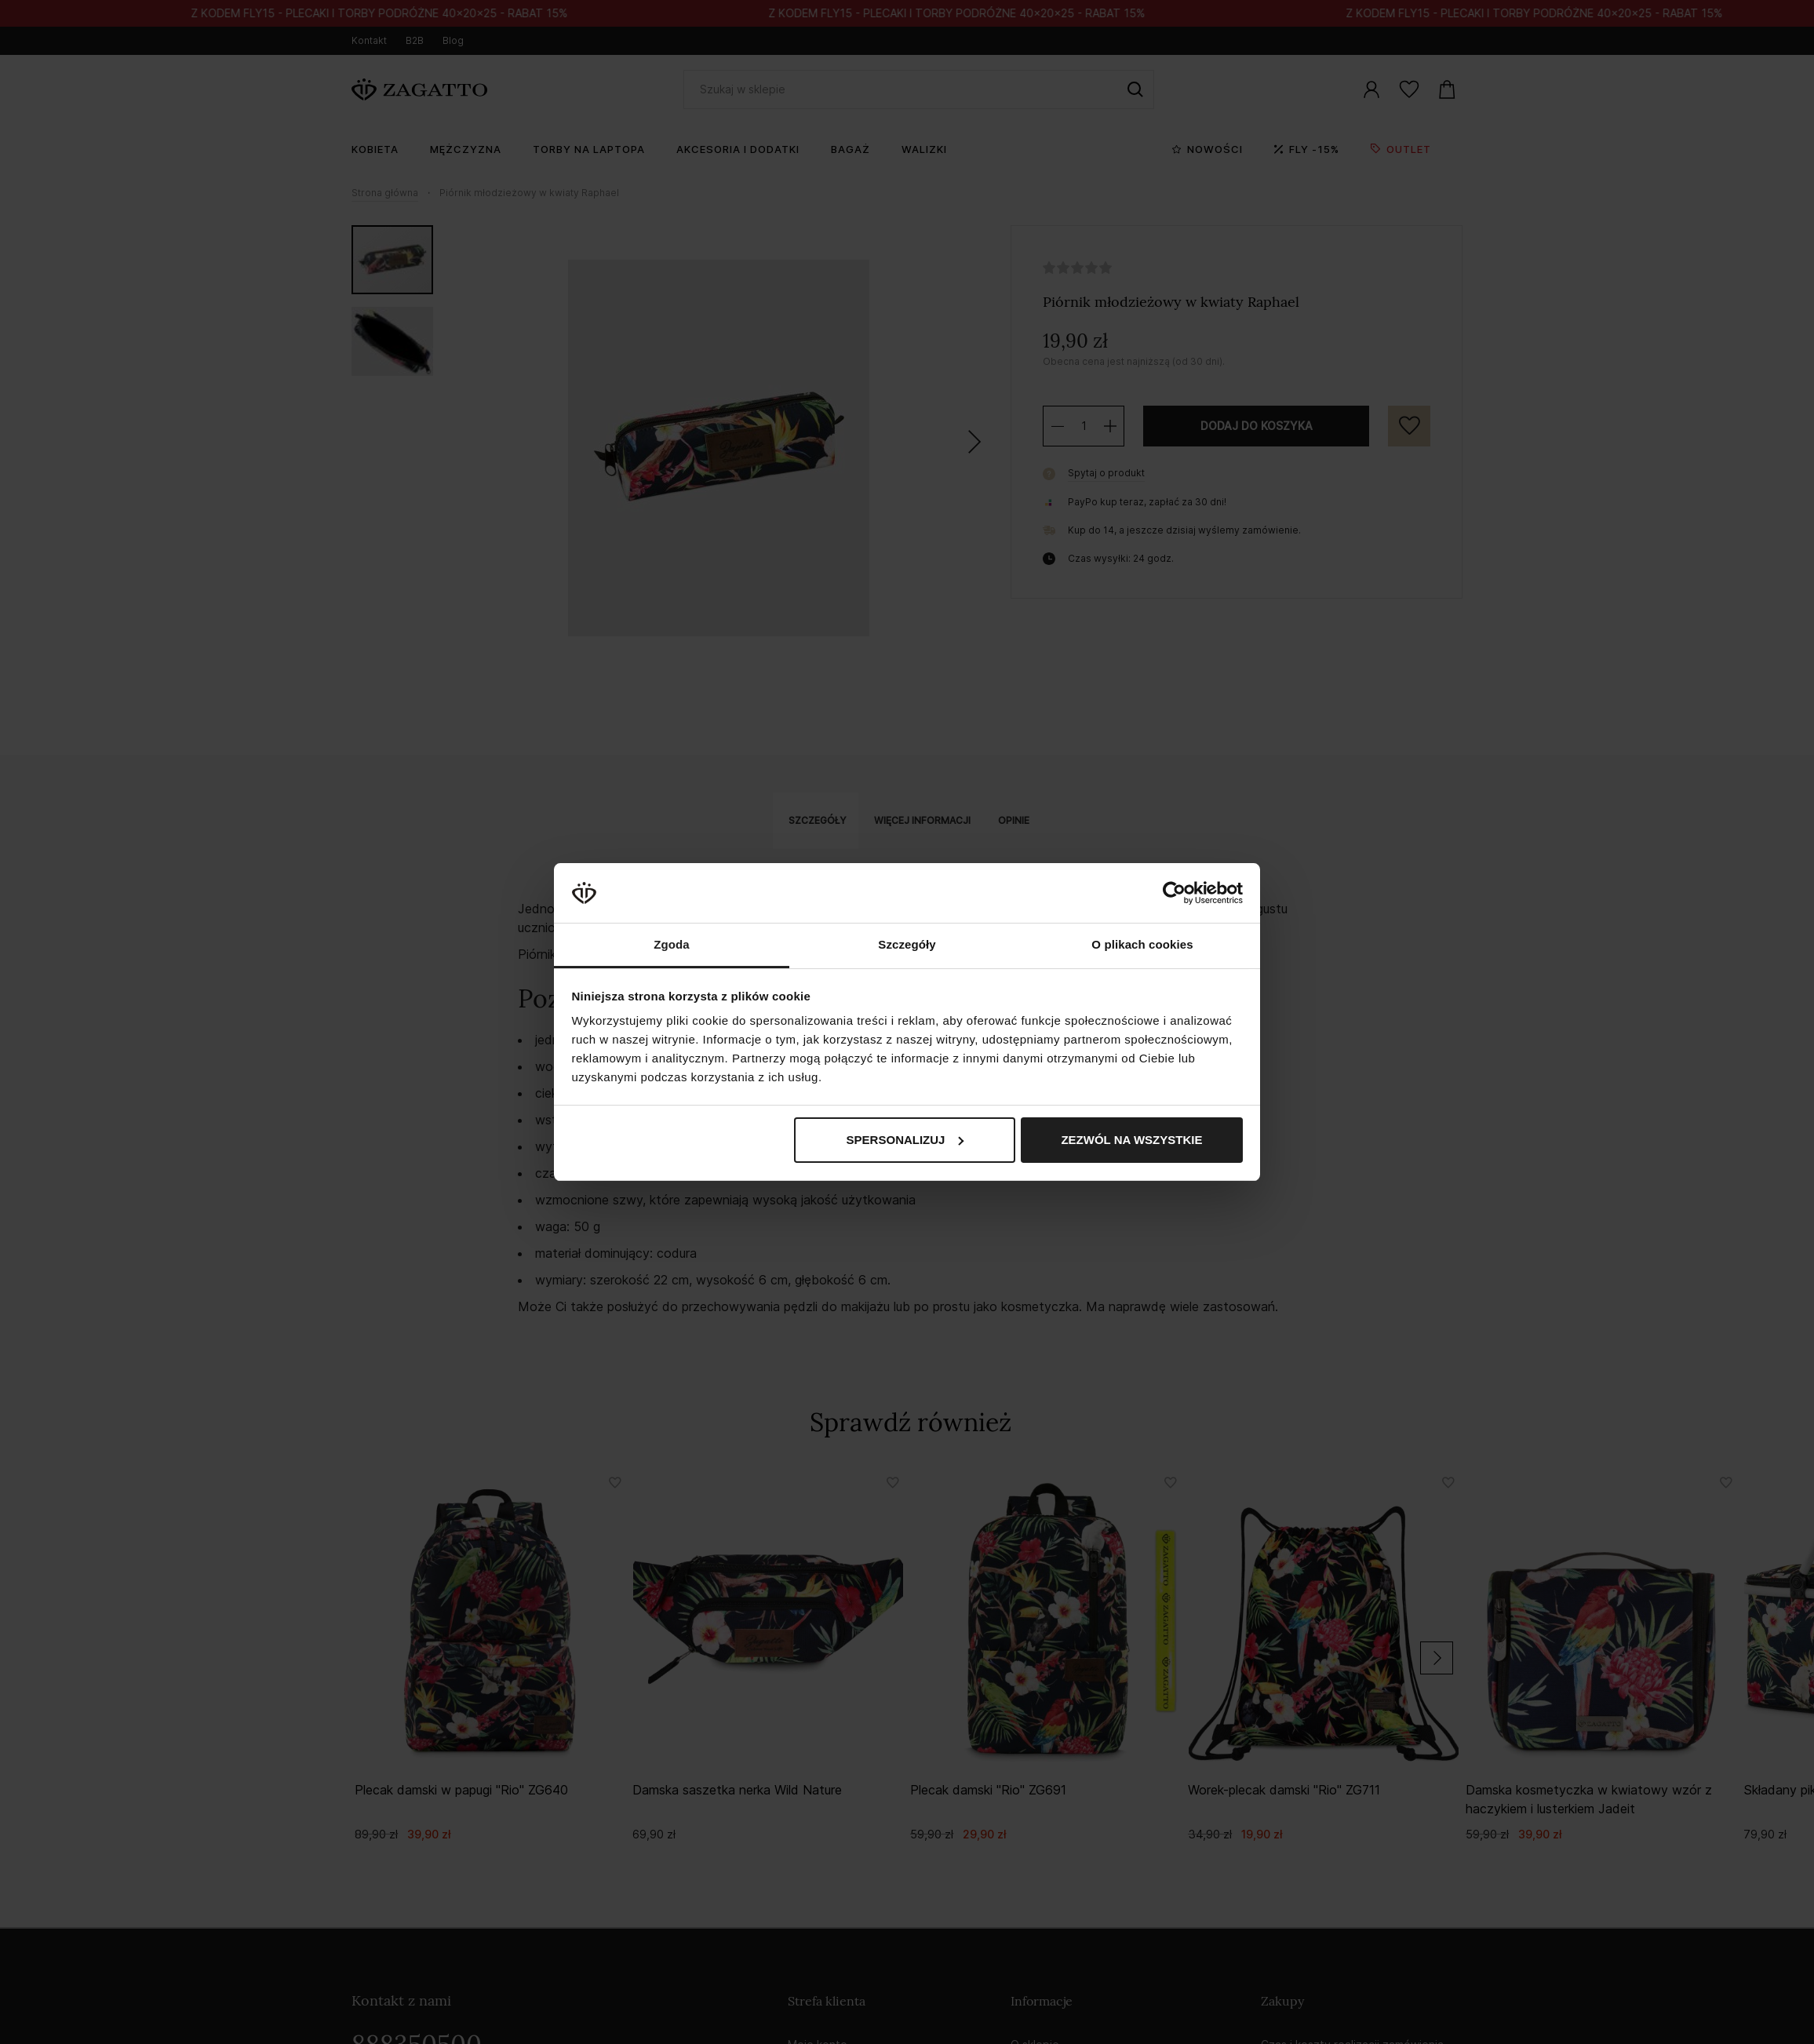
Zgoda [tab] (672, 944)
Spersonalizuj (905, 1139)
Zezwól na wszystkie (1131, 1139)
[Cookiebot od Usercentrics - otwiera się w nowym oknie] (1174, 893)
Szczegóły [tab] (906, 944)
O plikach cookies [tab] (1142, 944)
